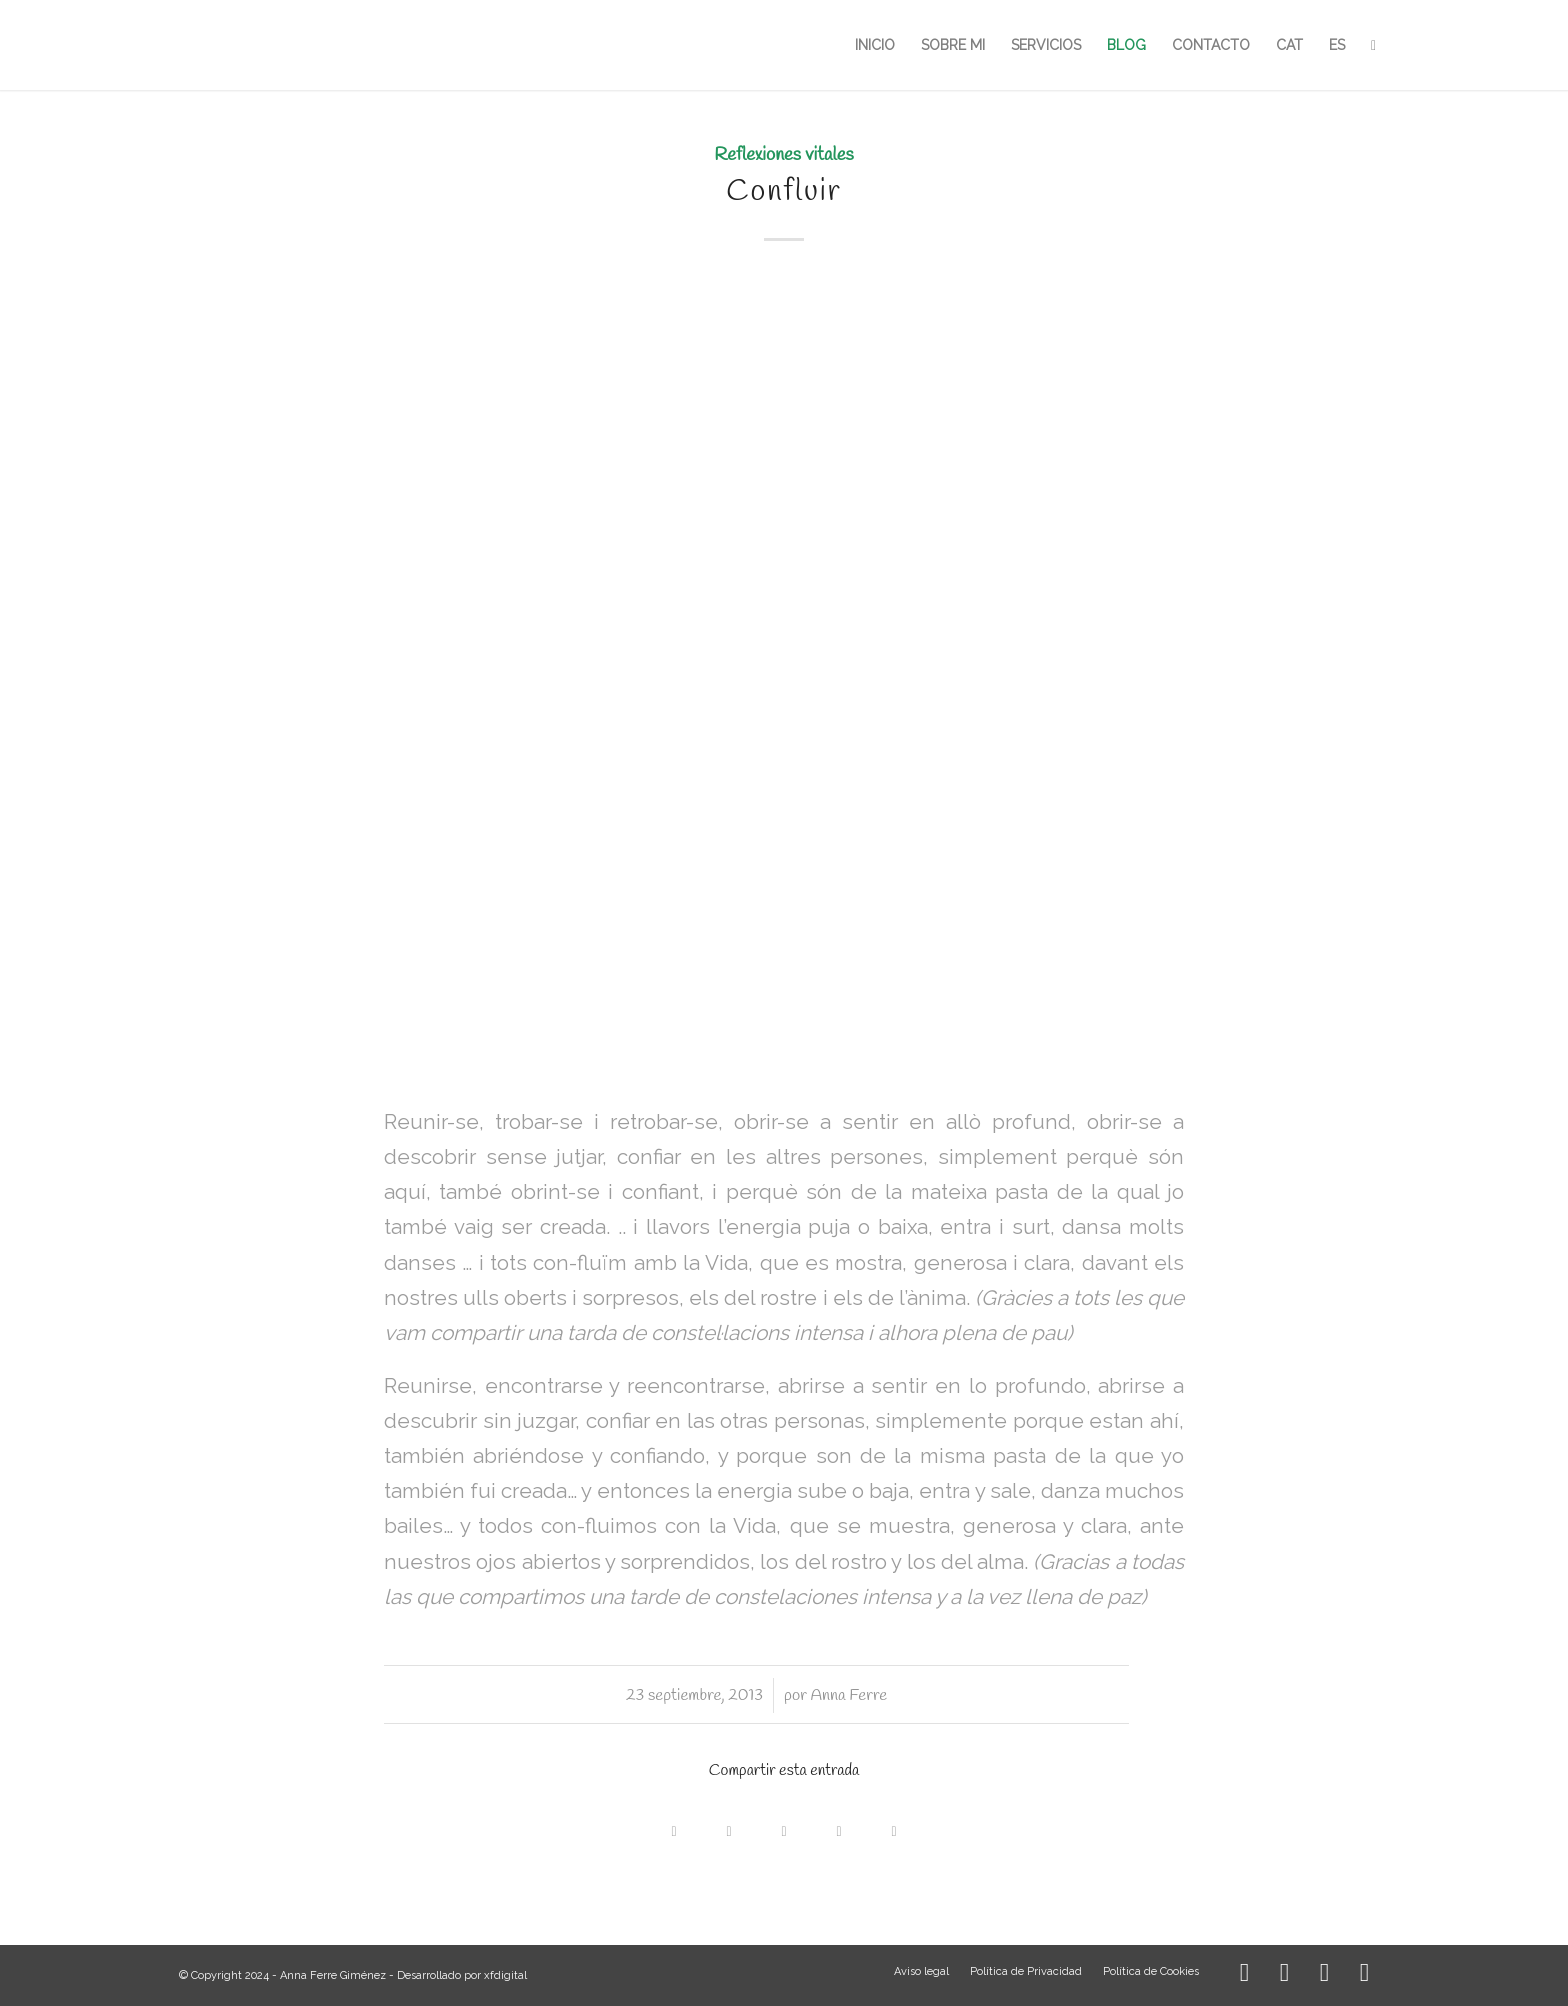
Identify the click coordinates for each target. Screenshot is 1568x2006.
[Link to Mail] (1364, 1976)
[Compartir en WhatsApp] (784, 1826)
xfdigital (505, 1975)
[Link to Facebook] (1284, 1976)
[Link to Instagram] (1244, 1976)
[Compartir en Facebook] (674, 1826)
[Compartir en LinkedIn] (839, 1826)
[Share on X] (729, 1826)
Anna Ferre (849, 1695)
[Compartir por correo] (894, 1826)
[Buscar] (1373, 45)
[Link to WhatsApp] (1324, 1976)
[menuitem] (875, 45)
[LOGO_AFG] (179, 45)
